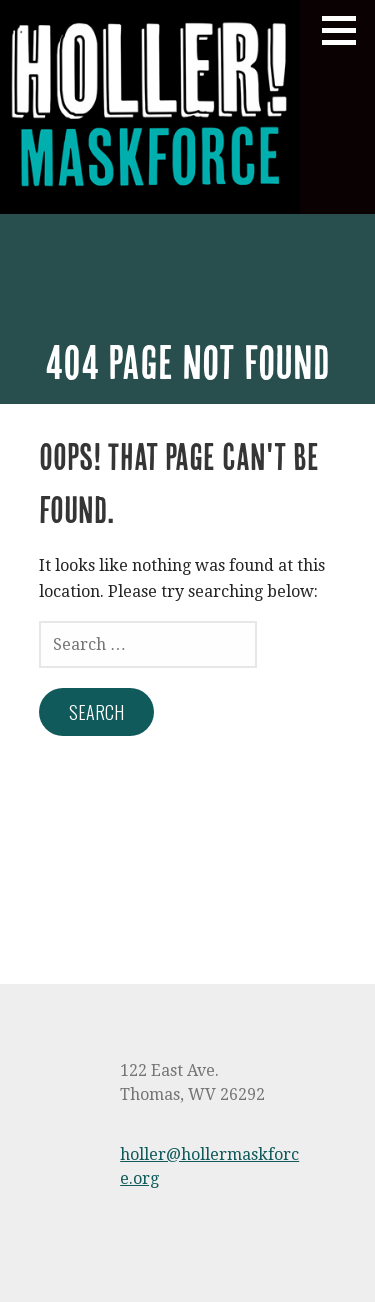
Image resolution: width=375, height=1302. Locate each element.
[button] (346, 30)
